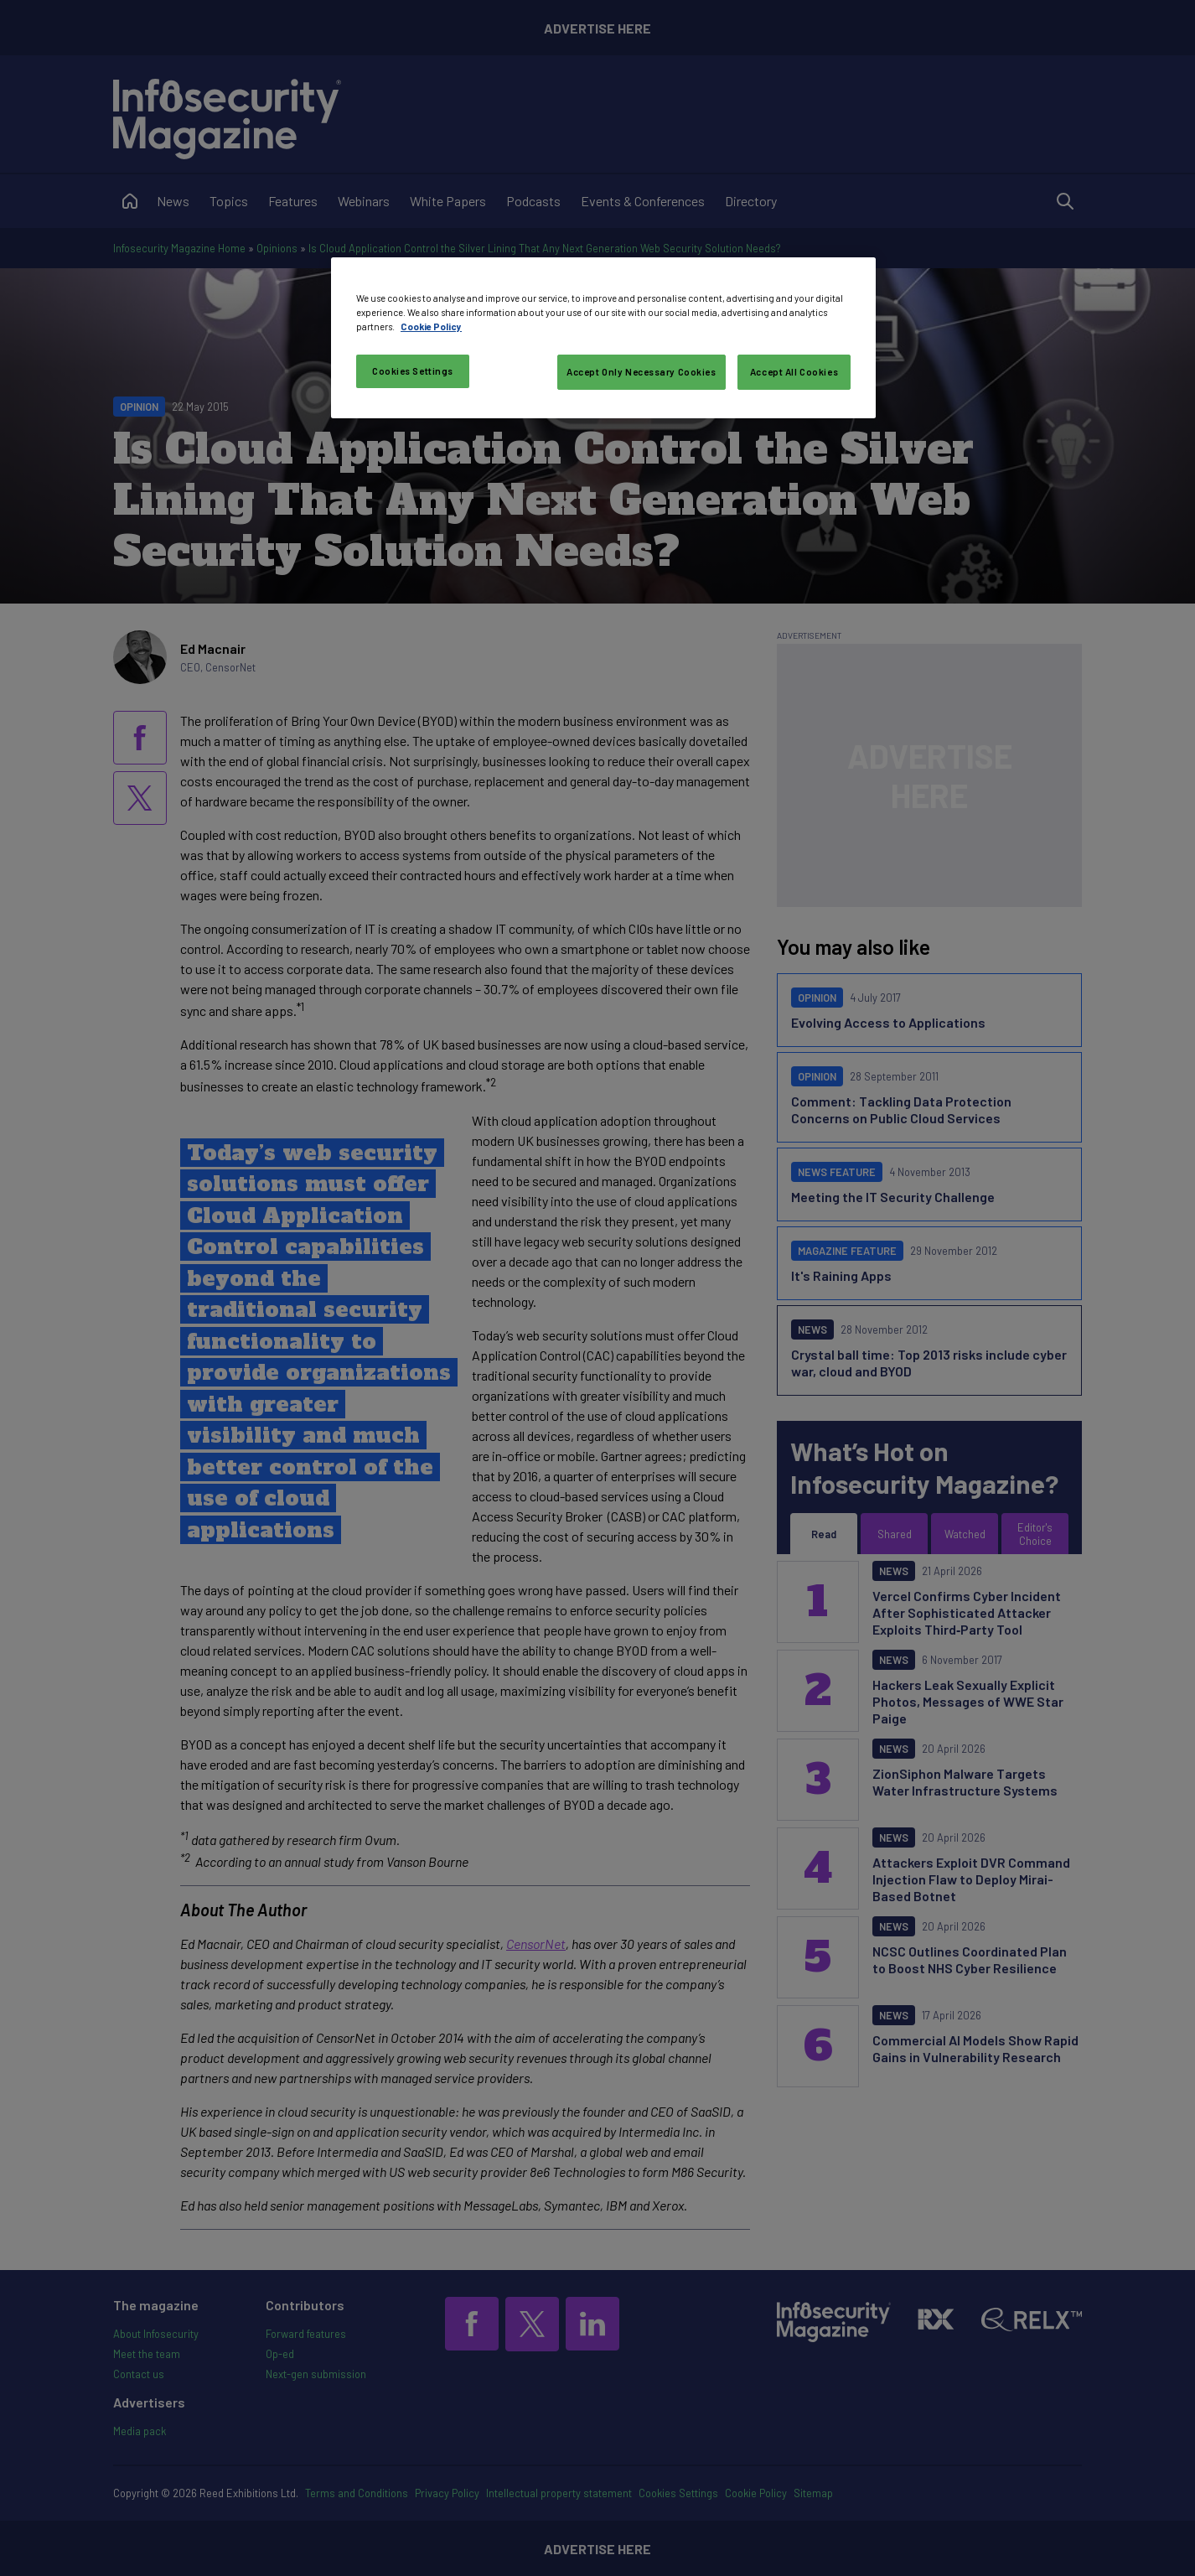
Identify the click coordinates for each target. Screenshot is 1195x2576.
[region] (603, 337)
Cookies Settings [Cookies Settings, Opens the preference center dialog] (412, 370)
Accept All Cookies (794, 371)
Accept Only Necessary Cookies (641, 371)
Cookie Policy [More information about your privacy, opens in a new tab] (431, 326)
